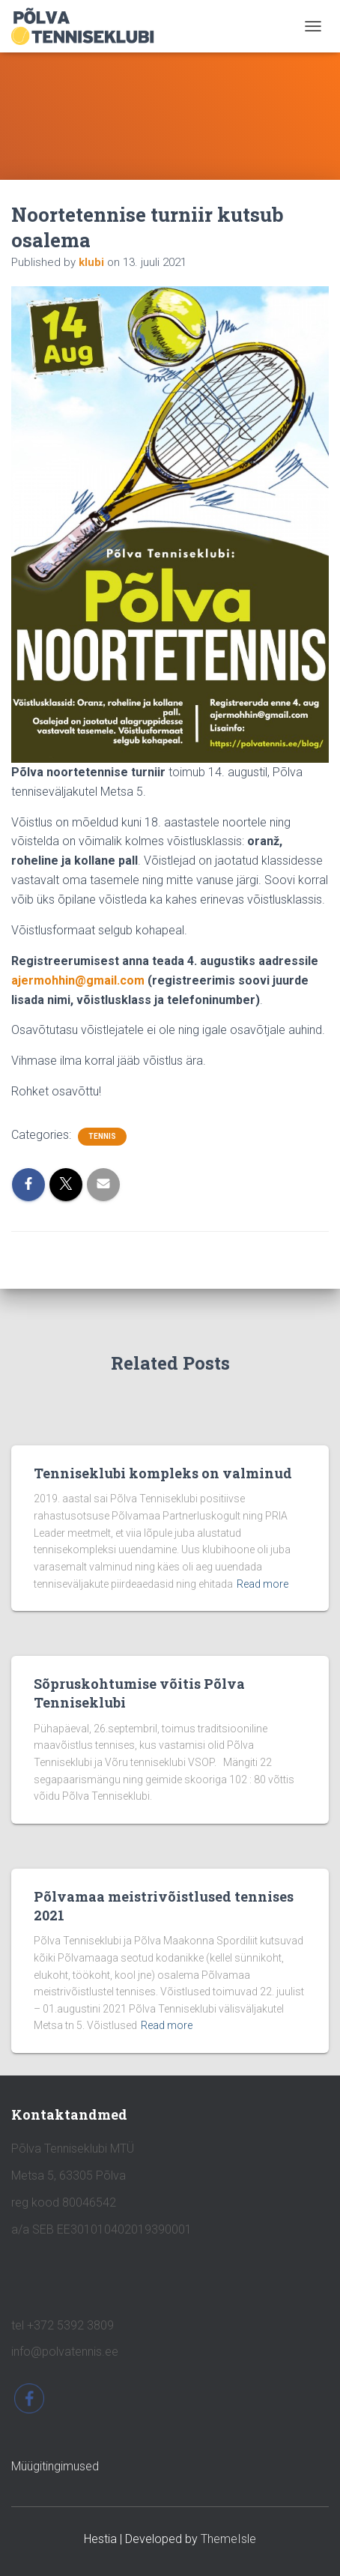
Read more (262, 1584)
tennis (102, 1136)
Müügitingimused (55, 2466)
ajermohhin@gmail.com (78, 980)
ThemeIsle (228, 2539)
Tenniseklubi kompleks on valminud (163, 1473)
